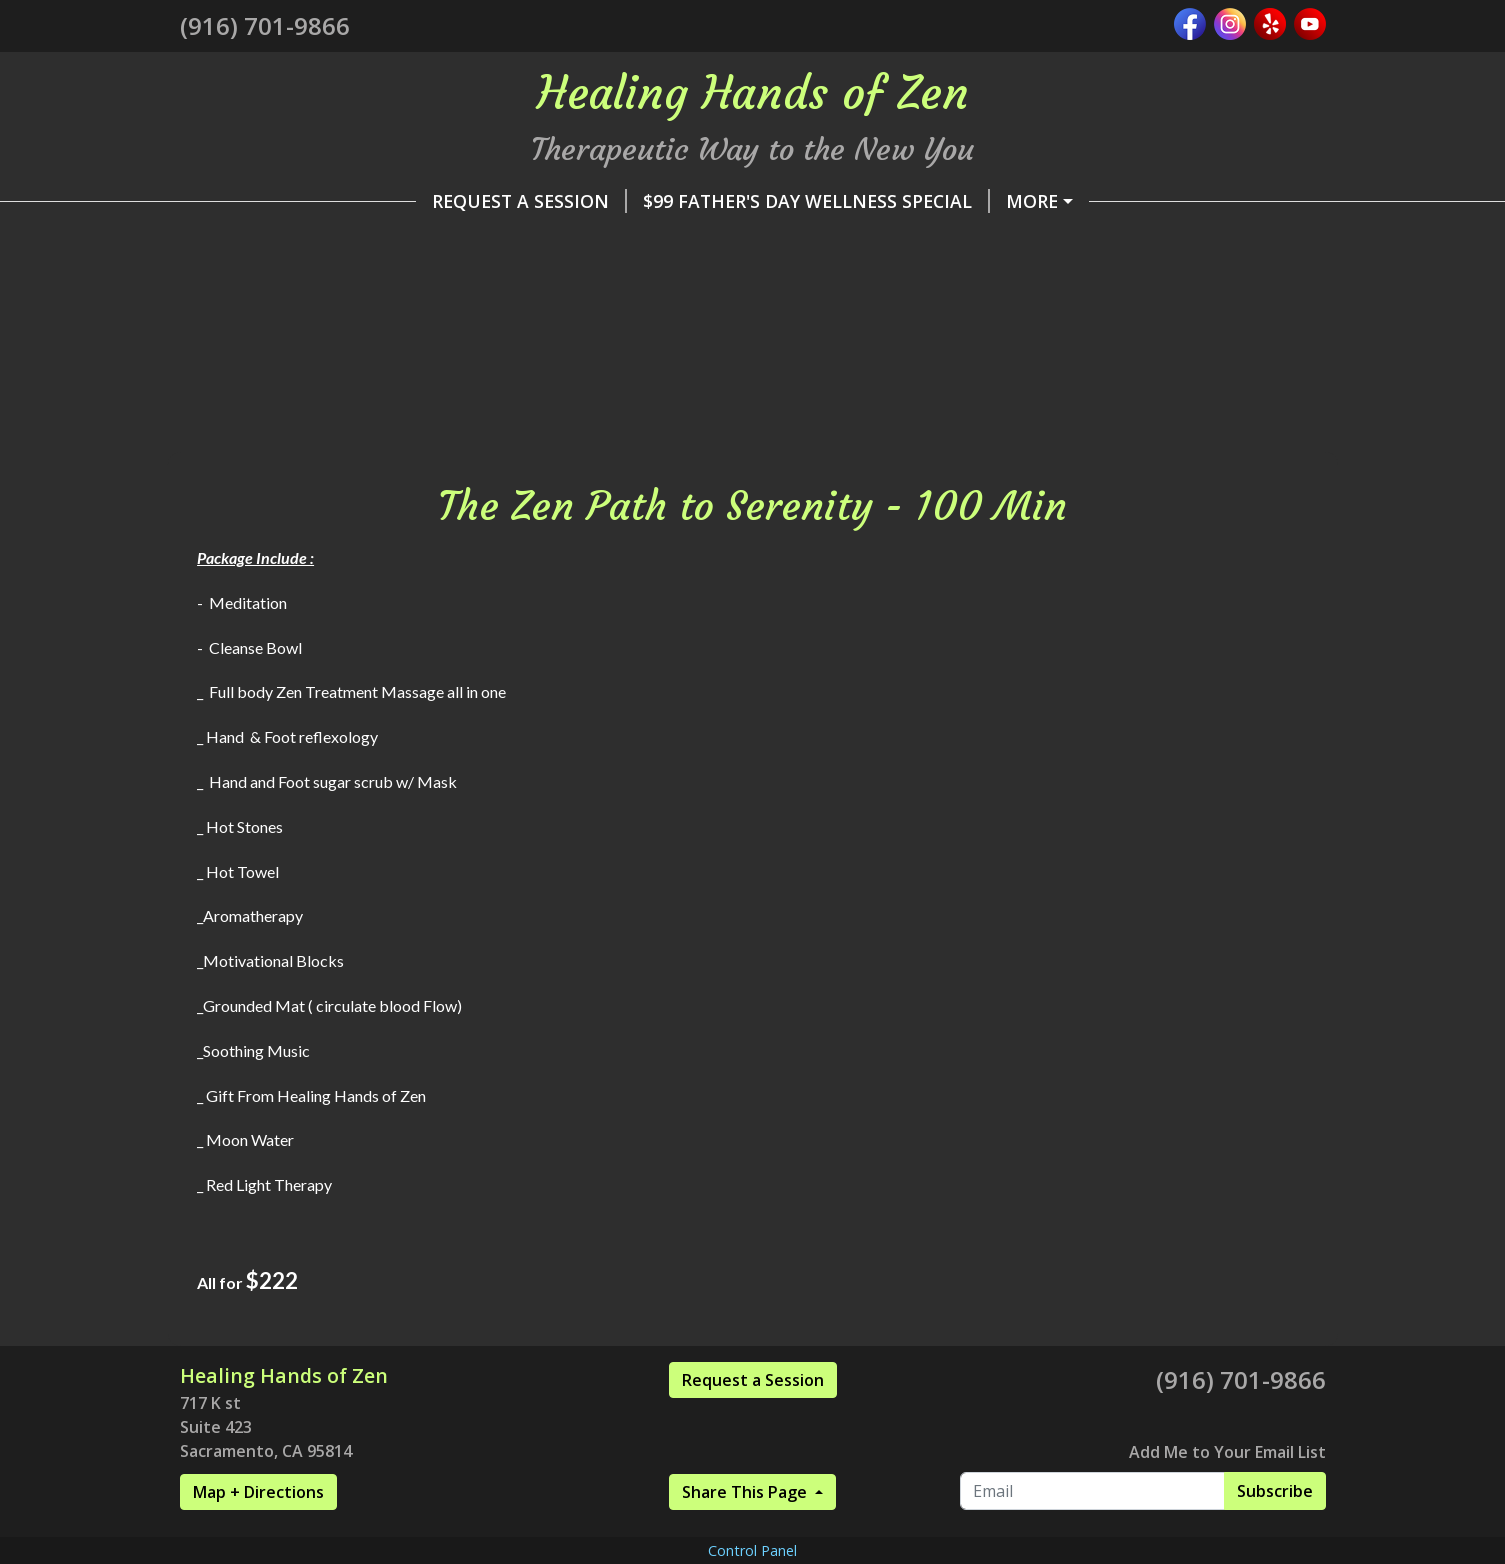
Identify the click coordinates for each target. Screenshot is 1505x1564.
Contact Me (254, 413)
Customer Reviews (1121, 371)
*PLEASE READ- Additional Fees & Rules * (971, 201)
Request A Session (293, 201)
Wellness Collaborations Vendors (379, 328)
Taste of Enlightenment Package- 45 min (788, 328)
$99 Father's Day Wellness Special (580, 201)
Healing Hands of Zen (1139, 243)
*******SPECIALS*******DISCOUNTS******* (734, 286)
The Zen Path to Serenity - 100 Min (830, 371)
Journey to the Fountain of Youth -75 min (416, 371)
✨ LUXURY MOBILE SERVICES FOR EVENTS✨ (801, 243)
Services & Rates (425, 286)
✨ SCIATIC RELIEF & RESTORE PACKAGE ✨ (389, 243)
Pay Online (259, 286)
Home (992, 286)
